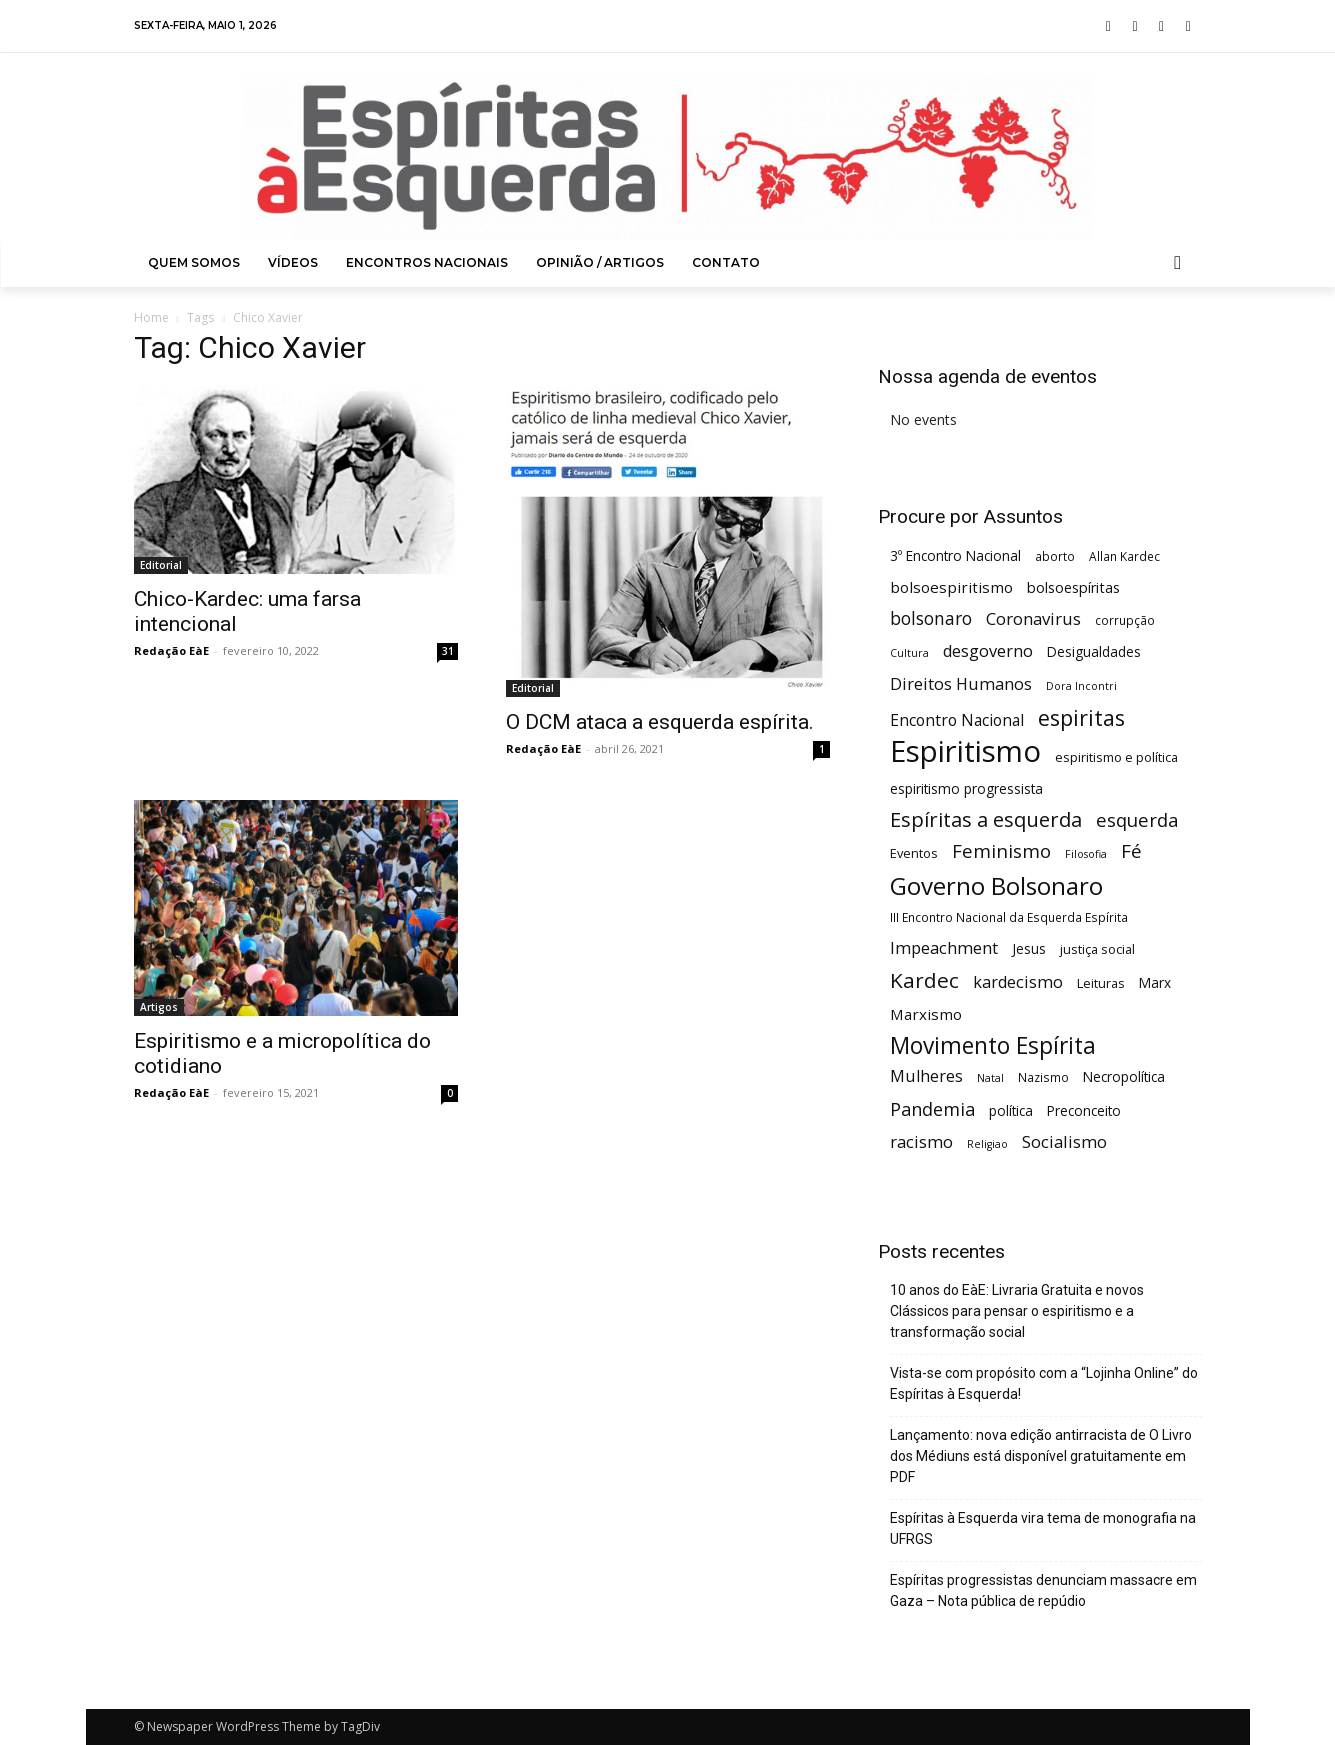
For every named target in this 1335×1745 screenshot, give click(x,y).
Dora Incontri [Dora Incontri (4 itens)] (1081, 686)
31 (448, 651)
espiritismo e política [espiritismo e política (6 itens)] (1116, 757)
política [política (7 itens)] (1011, 1110)
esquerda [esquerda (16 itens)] (1137, 819)
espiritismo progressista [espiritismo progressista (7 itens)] (966, 788)
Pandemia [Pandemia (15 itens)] (932, 1109)
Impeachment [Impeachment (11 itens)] (944, 948)
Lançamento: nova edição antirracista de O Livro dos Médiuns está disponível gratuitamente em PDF (1041, 1456)
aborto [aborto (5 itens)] (1055, 556)
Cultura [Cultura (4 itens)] (909, 653)
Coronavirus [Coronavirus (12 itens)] (1033, 618)
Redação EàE (171, 650)
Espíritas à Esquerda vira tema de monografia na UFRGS (1043, 1528)
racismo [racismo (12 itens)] (921, 1141)
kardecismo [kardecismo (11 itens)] (1018, 982)
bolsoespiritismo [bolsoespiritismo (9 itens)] (951, 587)
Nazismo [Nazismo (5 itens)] (1043, 1077)
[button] (1178, 263)
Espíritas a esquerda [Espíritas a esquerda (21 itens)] (986, 819)
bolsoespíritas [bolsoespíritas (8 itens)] (1073, 587)
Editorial (161, 565)
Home (151, 317)
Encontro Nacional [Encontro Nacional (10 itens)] (957, 720)
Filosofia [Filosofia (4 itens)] (1086, 854)
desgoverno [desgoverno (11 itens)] (988, 651)
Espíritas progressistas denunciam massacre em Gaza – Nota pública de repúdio (1043, 1590)
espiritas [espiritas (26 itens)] (1081, 717)
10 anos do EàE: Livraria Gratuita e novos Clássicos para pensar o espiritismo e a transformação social (1017, 1311)
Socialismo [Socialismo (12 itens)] (1064, 1141)
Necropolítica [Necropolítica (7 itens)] (1124, 1076)
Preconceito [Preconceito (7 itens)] (1084, 1110)
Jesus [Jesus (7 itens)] (1029, 948)
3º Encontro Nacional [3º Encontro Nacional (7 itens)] (955, 555)
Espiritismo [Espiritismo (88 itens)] (965, 751)
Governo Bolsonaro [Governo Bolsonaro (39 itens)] (996, 885)
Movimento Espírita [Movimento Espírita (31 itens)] (993, 1045)
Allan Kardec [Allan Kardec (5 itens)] (1124, 556)
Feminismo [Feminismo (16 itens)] (1001, 850)
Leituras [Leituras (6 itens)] (1101, 983)
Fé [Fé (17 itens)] (1131, 851)
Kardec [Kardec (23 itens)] (924, 980)
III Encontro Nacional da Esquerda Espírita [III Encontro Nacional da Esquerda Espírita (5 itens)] (1009, 917)
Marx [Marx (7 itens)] (1155, 982)
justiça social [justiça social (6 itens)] (1097, 949)
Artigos (159, 1007)
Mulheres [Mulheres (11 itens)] (926, 1076)
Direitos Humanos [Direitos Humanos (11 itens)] (961, 684)
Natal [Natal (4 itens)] (990, 1078)
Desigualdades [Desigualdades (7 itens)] (1094, 651)
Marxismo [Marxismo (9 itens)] (926, 1014)
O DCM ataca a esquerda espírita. (660, 722)
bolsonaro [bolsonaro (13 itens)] (931, 618)
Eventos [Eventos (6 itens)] (914, 853)
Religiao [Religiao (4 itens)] (987, 1144)
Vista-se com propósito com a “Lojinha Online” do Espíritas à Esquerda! (1044, 1383)
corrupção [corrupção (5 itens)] (1125, 620)
